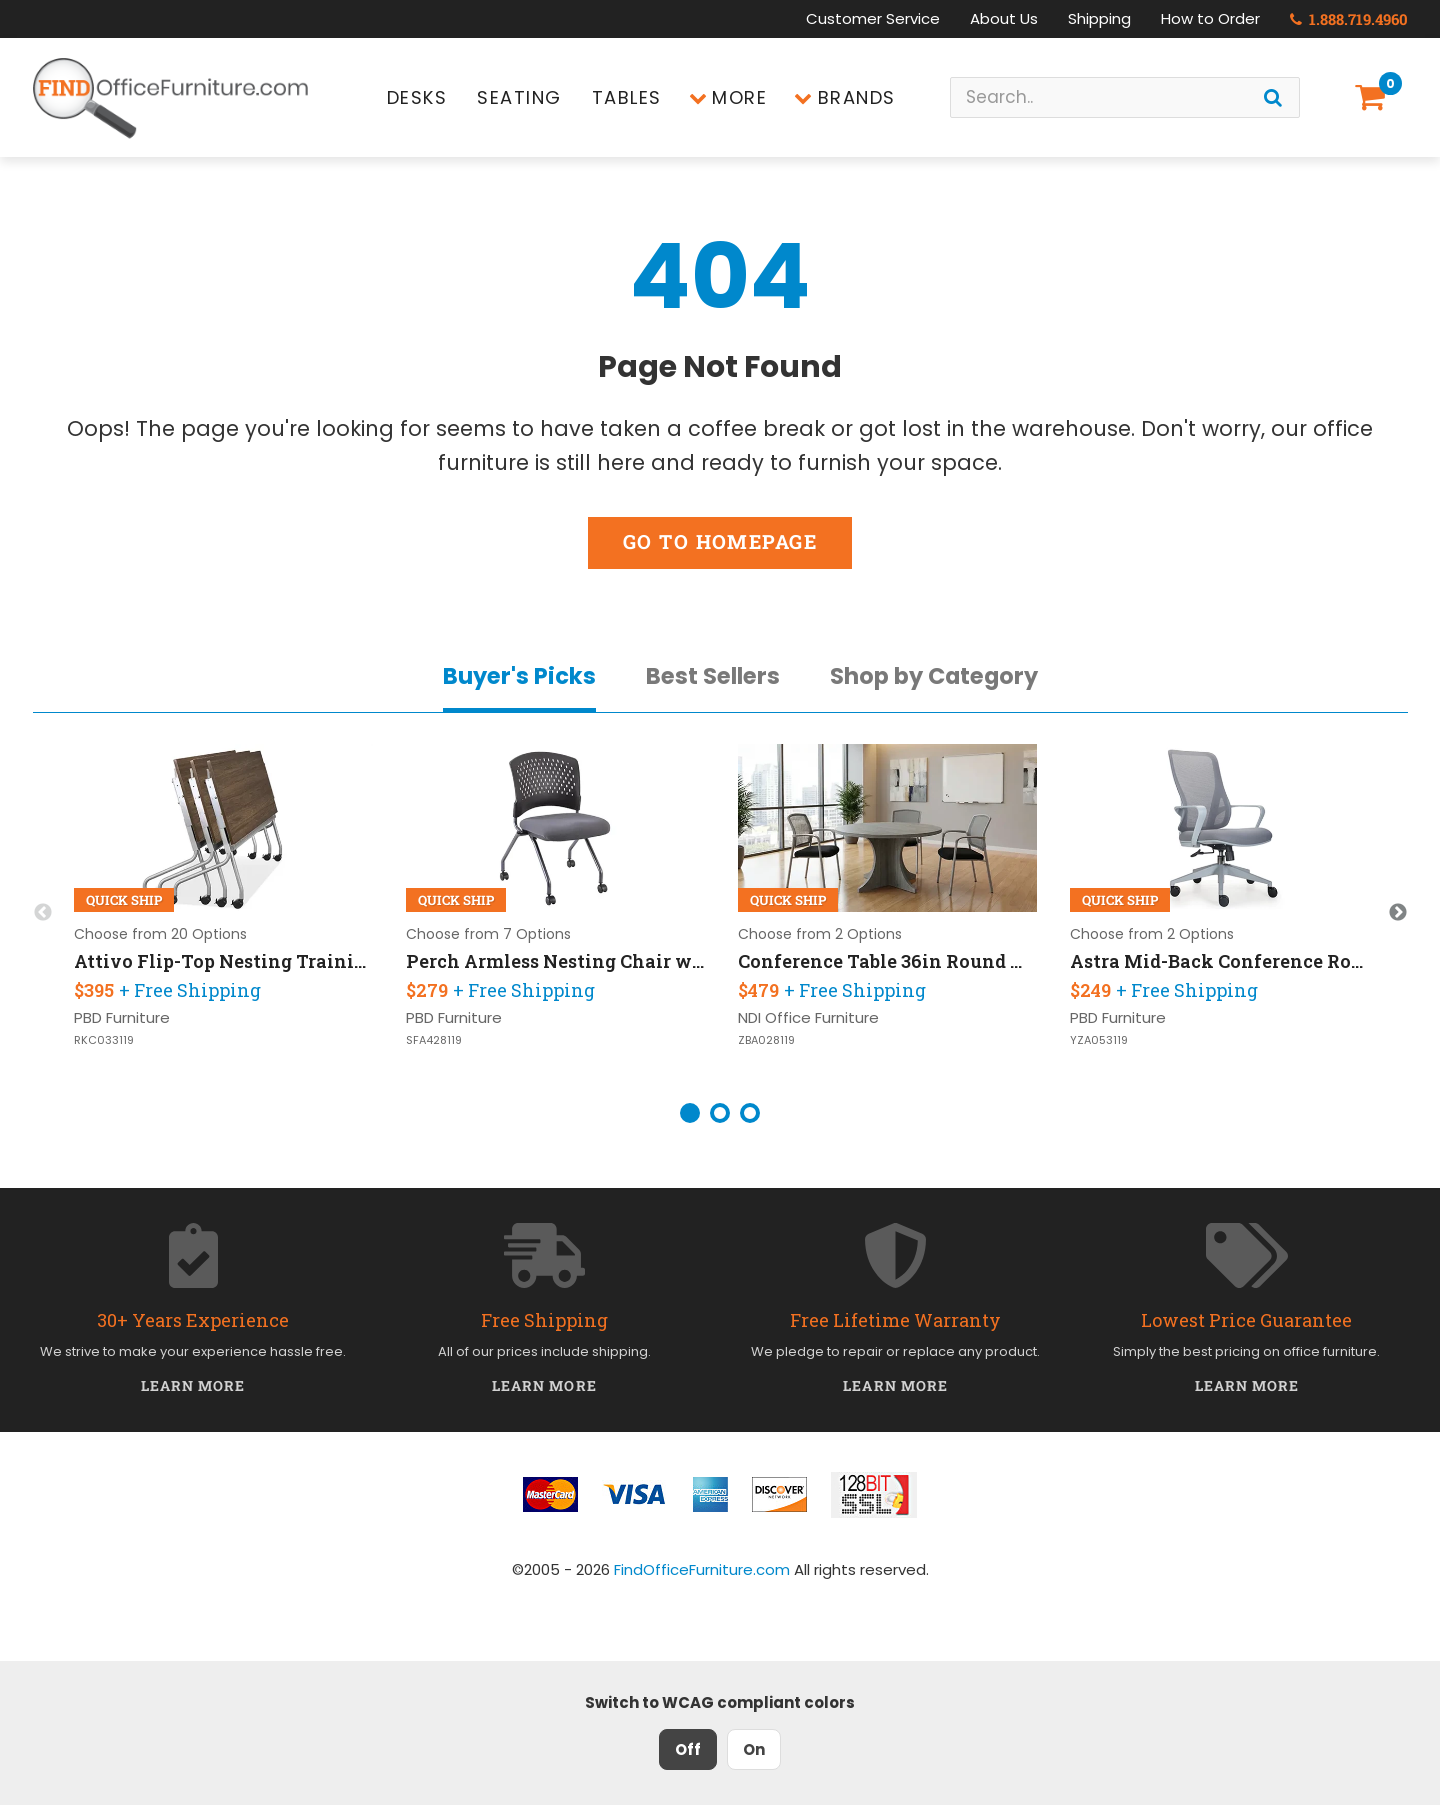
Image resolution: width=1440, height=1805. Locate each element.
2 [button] (720, 1113)
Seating (519, 97)
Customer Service (873, 18)
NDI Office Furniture (808, 1017)
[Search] (1273, 97)
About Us (1004, 18)
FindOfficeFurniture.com (702, 1569)
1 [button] (690, 1113)
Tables (627, 97)
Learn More (193, 1385)
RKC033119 (104, 1040)
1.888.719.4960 (1349, 19)
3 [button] (750, 1113)
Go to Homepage (720, 541)
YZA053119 (1099, 1040)
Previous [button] (43, 913)
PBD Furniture (122, 1017)
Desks (417, 97)
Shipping (1099, 18)
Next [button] (1398, 913)
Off (688, 1749)
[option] (224, 913)
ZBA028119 (766, 1040)
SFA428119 (434, 1040)
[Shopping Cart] (1374, 97)
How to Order (1210, 18)
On (754, 1749)
